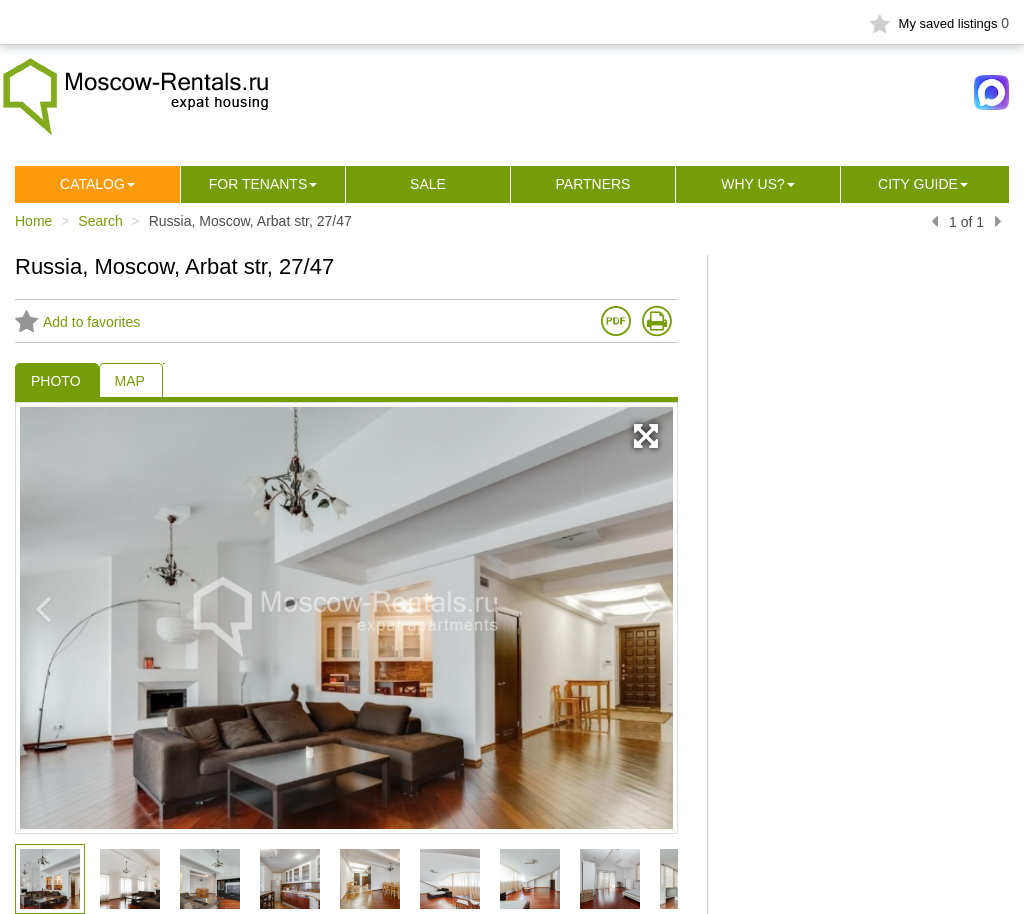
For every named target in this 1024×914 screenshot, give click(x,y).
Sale (428, 184)
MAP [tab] (130, 381)
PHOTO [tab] (56, 381)
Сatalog (92, 184)
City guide (918, 184)
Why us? (753, 184)
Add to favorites (77, 322)
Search (100, 221)
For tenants (258, 184)
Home (33, 221)
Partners (593, 184)
